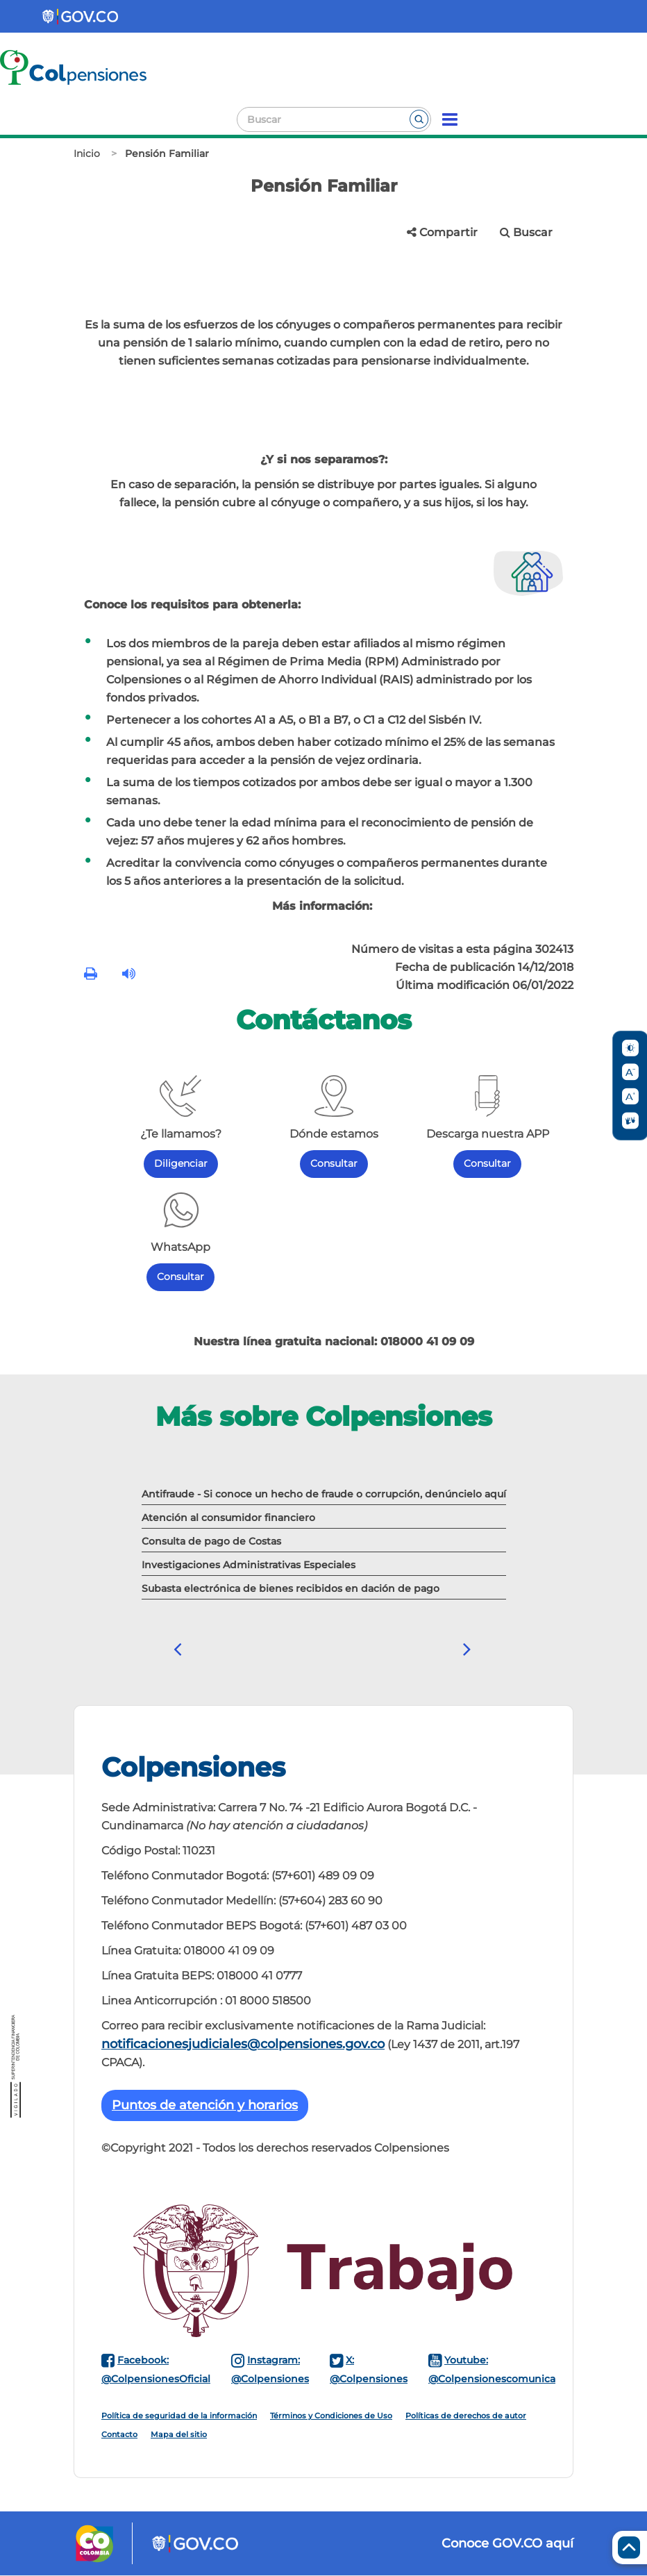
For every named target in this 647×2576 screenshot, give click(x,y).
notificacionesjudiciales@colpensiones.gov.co (243, 2043)
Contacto (119, 2434)
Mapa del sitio (179, 2434)
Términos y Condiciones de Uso (331, 2415)
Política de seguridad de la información (179, 2415)
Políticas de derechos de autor (465, 2415)
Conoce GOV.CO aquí (507, 2543)
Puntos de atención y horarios (205, 2104)
